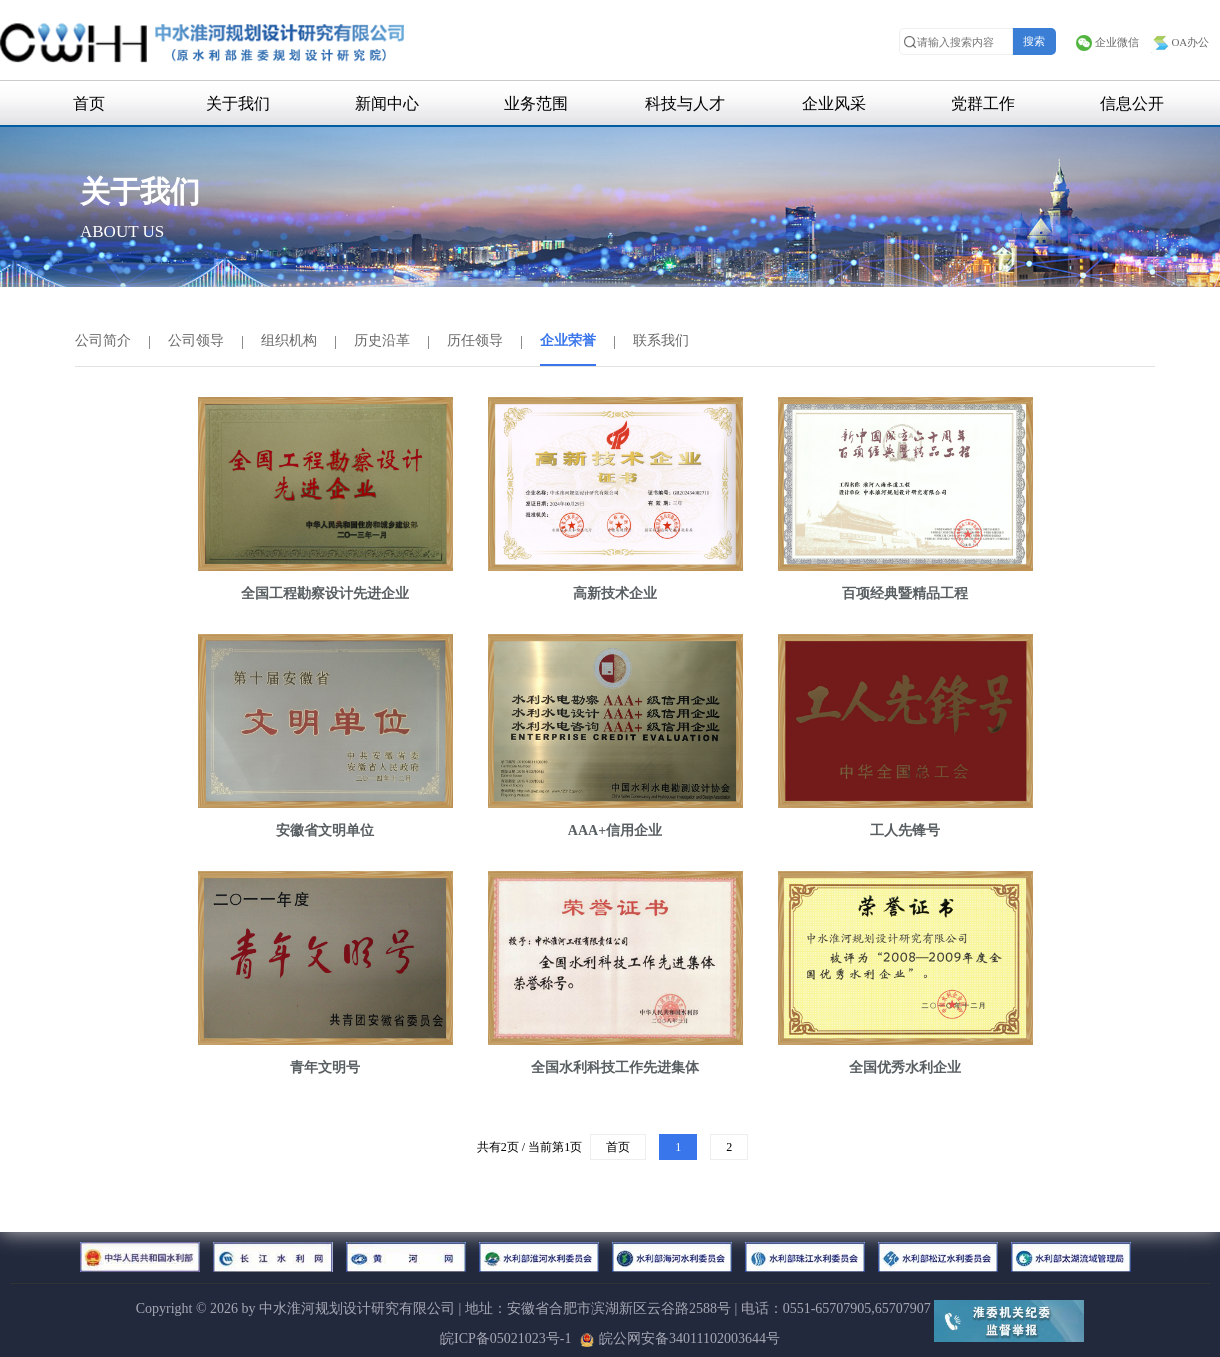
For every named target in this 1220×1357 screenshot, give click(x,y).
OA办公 (1180, 42)
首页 (89, 103)
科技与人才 (685, 103)
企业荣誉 (568, 340)
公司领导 (196, 340)
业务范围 (536, 103)
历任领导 (475, 340)
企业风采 (834, 103)
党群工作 (983, 103)
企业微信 (1107, 42)
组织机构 (289, 340)
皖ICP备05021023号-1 (505, 1338)
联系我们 (661, 340)
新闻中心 (387, 103)
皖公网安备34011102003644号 (680, 1338)
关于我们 (238, 103)
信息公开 (1132, 103)
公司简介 (103, 340)
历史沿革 (382, 340)
